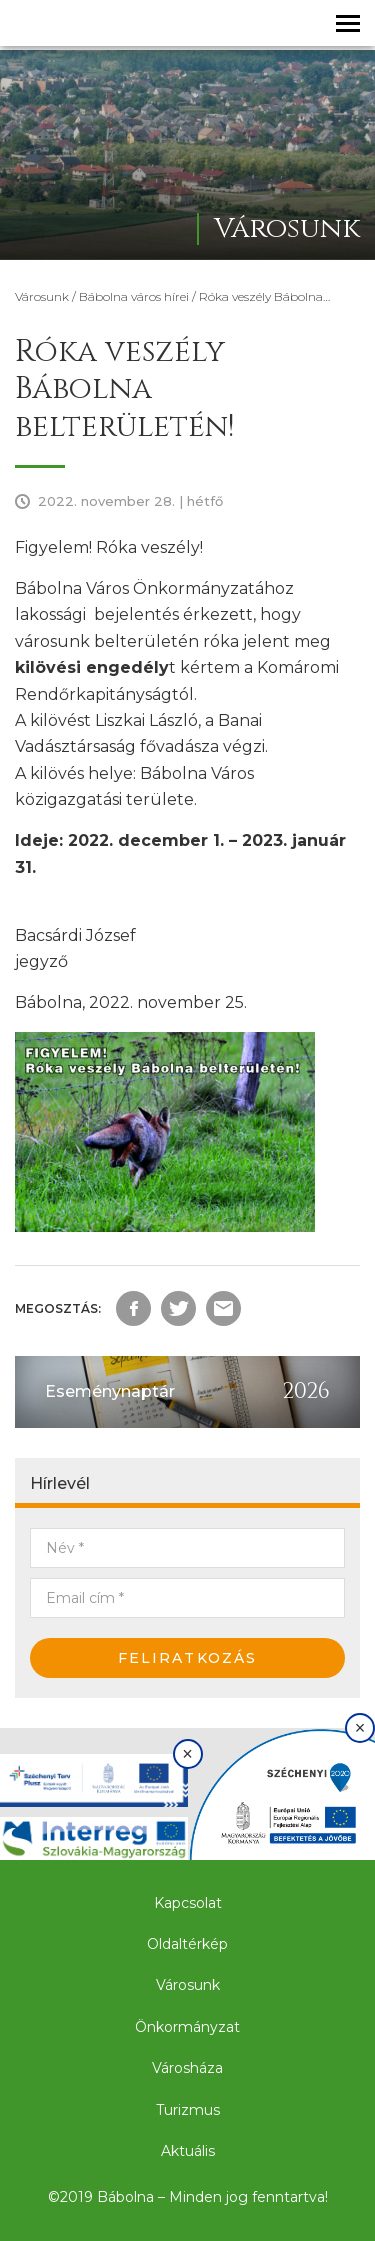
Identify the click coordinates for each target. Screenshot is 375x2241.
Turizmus (188, 2110)
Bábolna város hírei (134, 296)
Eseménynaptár (110, 1391)
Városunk (42, 296)
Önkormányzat (187, 2027)
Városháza (187, 2068)
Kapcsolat (188, 1903)
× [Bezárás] (187, 1754)
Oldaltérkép (187, 1944)
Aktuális (188, 2151)
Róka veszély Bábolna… (264, 296)
